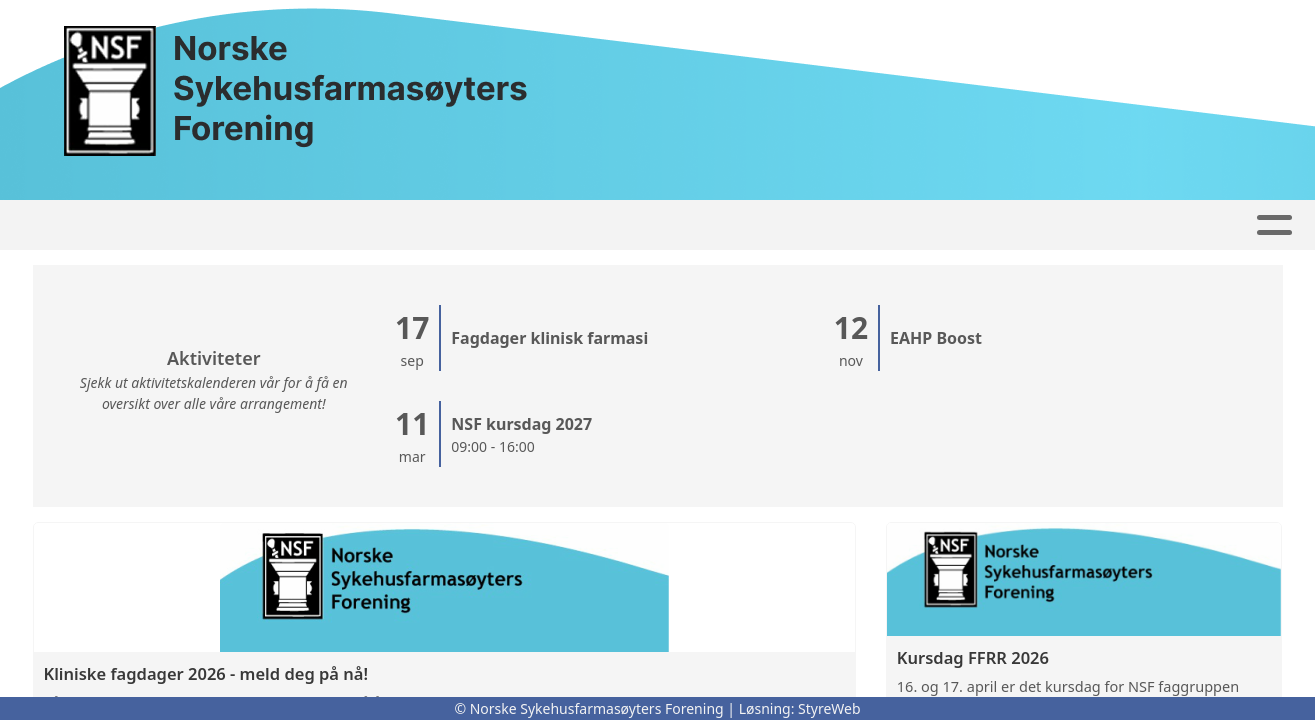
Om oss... (797, 225)
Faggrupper (532, 225)
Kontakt (671, 225)
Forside (166, 225)
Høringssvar (386, 225)
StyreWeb (829, 708)
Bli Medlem (936, 225)
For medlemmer (1103, 225)
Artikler (264, 225)
